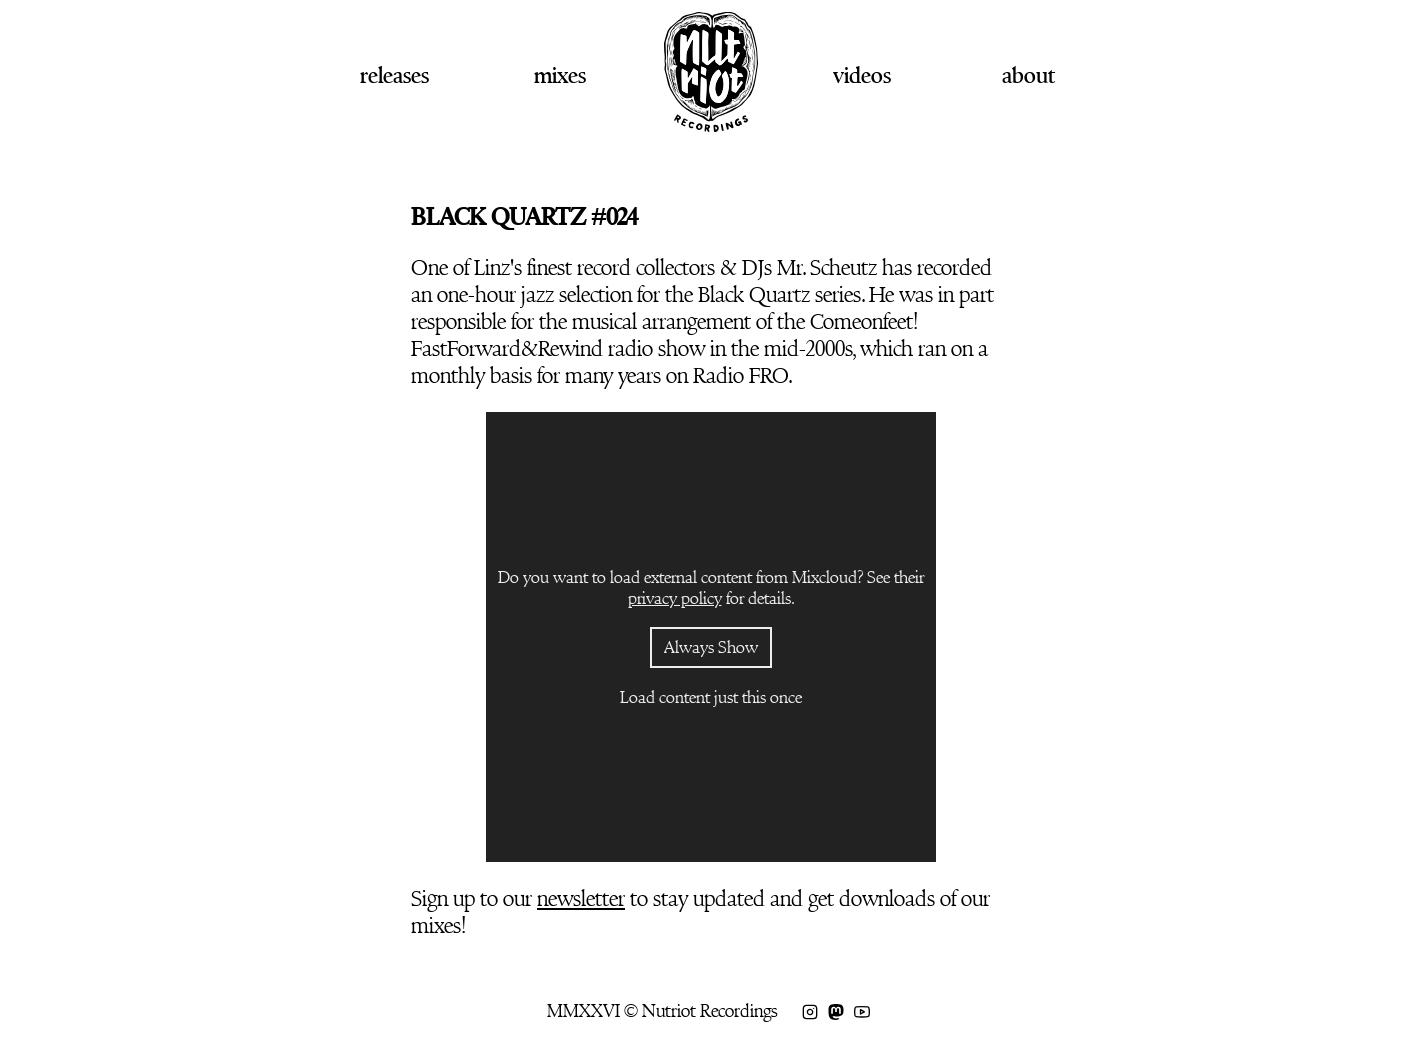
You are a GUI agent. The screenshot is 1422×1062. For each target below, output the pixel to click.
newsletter (581, 898)
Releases (394, 75)
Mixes (560, 75)
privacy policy (675, 598)
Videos (862, 75)
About (1028, 75)
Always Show (711, 647)
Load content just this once (711, 697)
